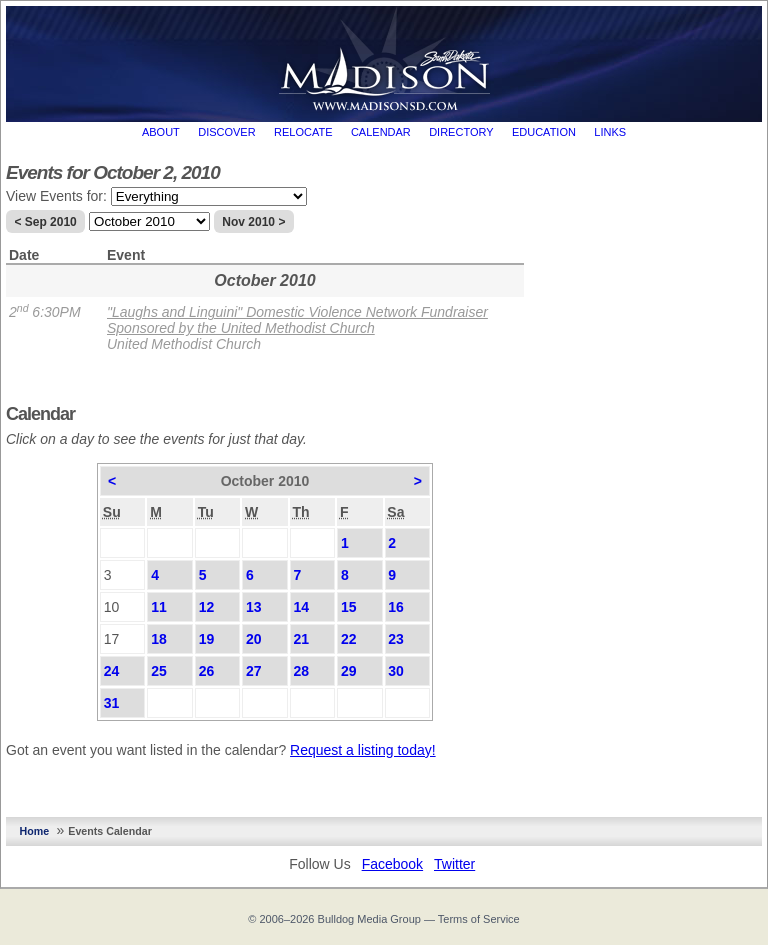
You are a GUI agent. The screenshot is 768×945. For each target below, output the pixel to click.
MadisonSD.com (384, 59)
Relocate (303, 132)
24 (112, 671)
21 (301, 639)
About (161, 132)
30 (396, 671)
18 (159, 639)
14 (301, 607)
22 (349, 639)
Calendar (381, 132)
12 (207, 607)
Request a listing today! (363, 750)
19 (207, 639)
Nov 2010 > (253, 222)
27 (254, 671)
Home (35, 831)
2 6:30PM (45, 312)
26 (207, 671)
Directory (461, 132)
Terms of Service (479, 919)
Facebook (392, 864)
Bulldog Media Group (369, 919)
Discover (226, 132)
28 (301, 671)
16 (396, 607)
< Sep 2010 (45, 222)
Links (610, 132)
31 (112, 703)
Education (544, 132)
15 (349, 607)
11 (159, 607)
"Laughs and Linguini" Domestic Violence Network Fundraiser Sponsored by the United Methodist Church (297, 320)
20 (254, 639)
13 (254, 607)
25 (159, 671)
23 (396, 639)
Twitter (454, 864)
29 (349, 671)
